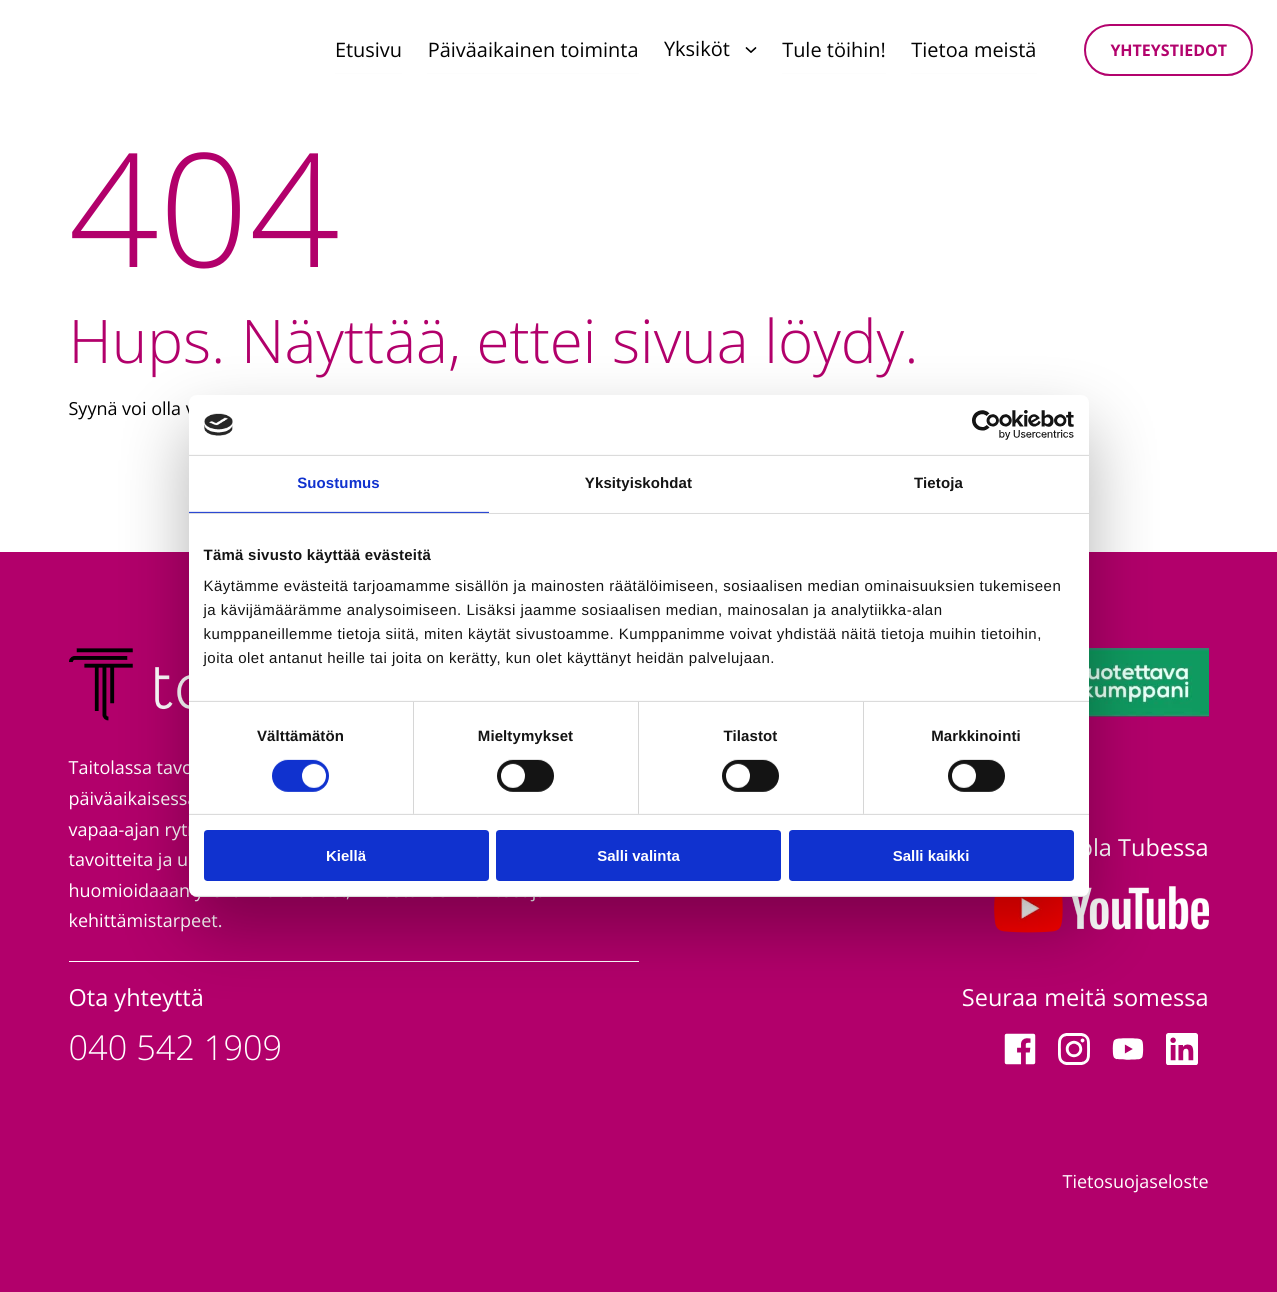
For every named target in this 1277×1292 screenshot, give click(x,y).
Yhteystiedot (1168, 50)
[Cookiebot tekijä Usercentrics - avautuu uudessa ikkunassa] (986, 425)
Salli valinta (638, 855)
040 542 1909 (176, 1047)
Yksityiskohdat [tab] (638, 483)
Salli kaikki (931, 855)
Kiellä (346, 855)
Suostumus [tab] (338, 483)
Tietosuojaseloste (1136, 1182)
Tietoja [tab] (938, 483)
